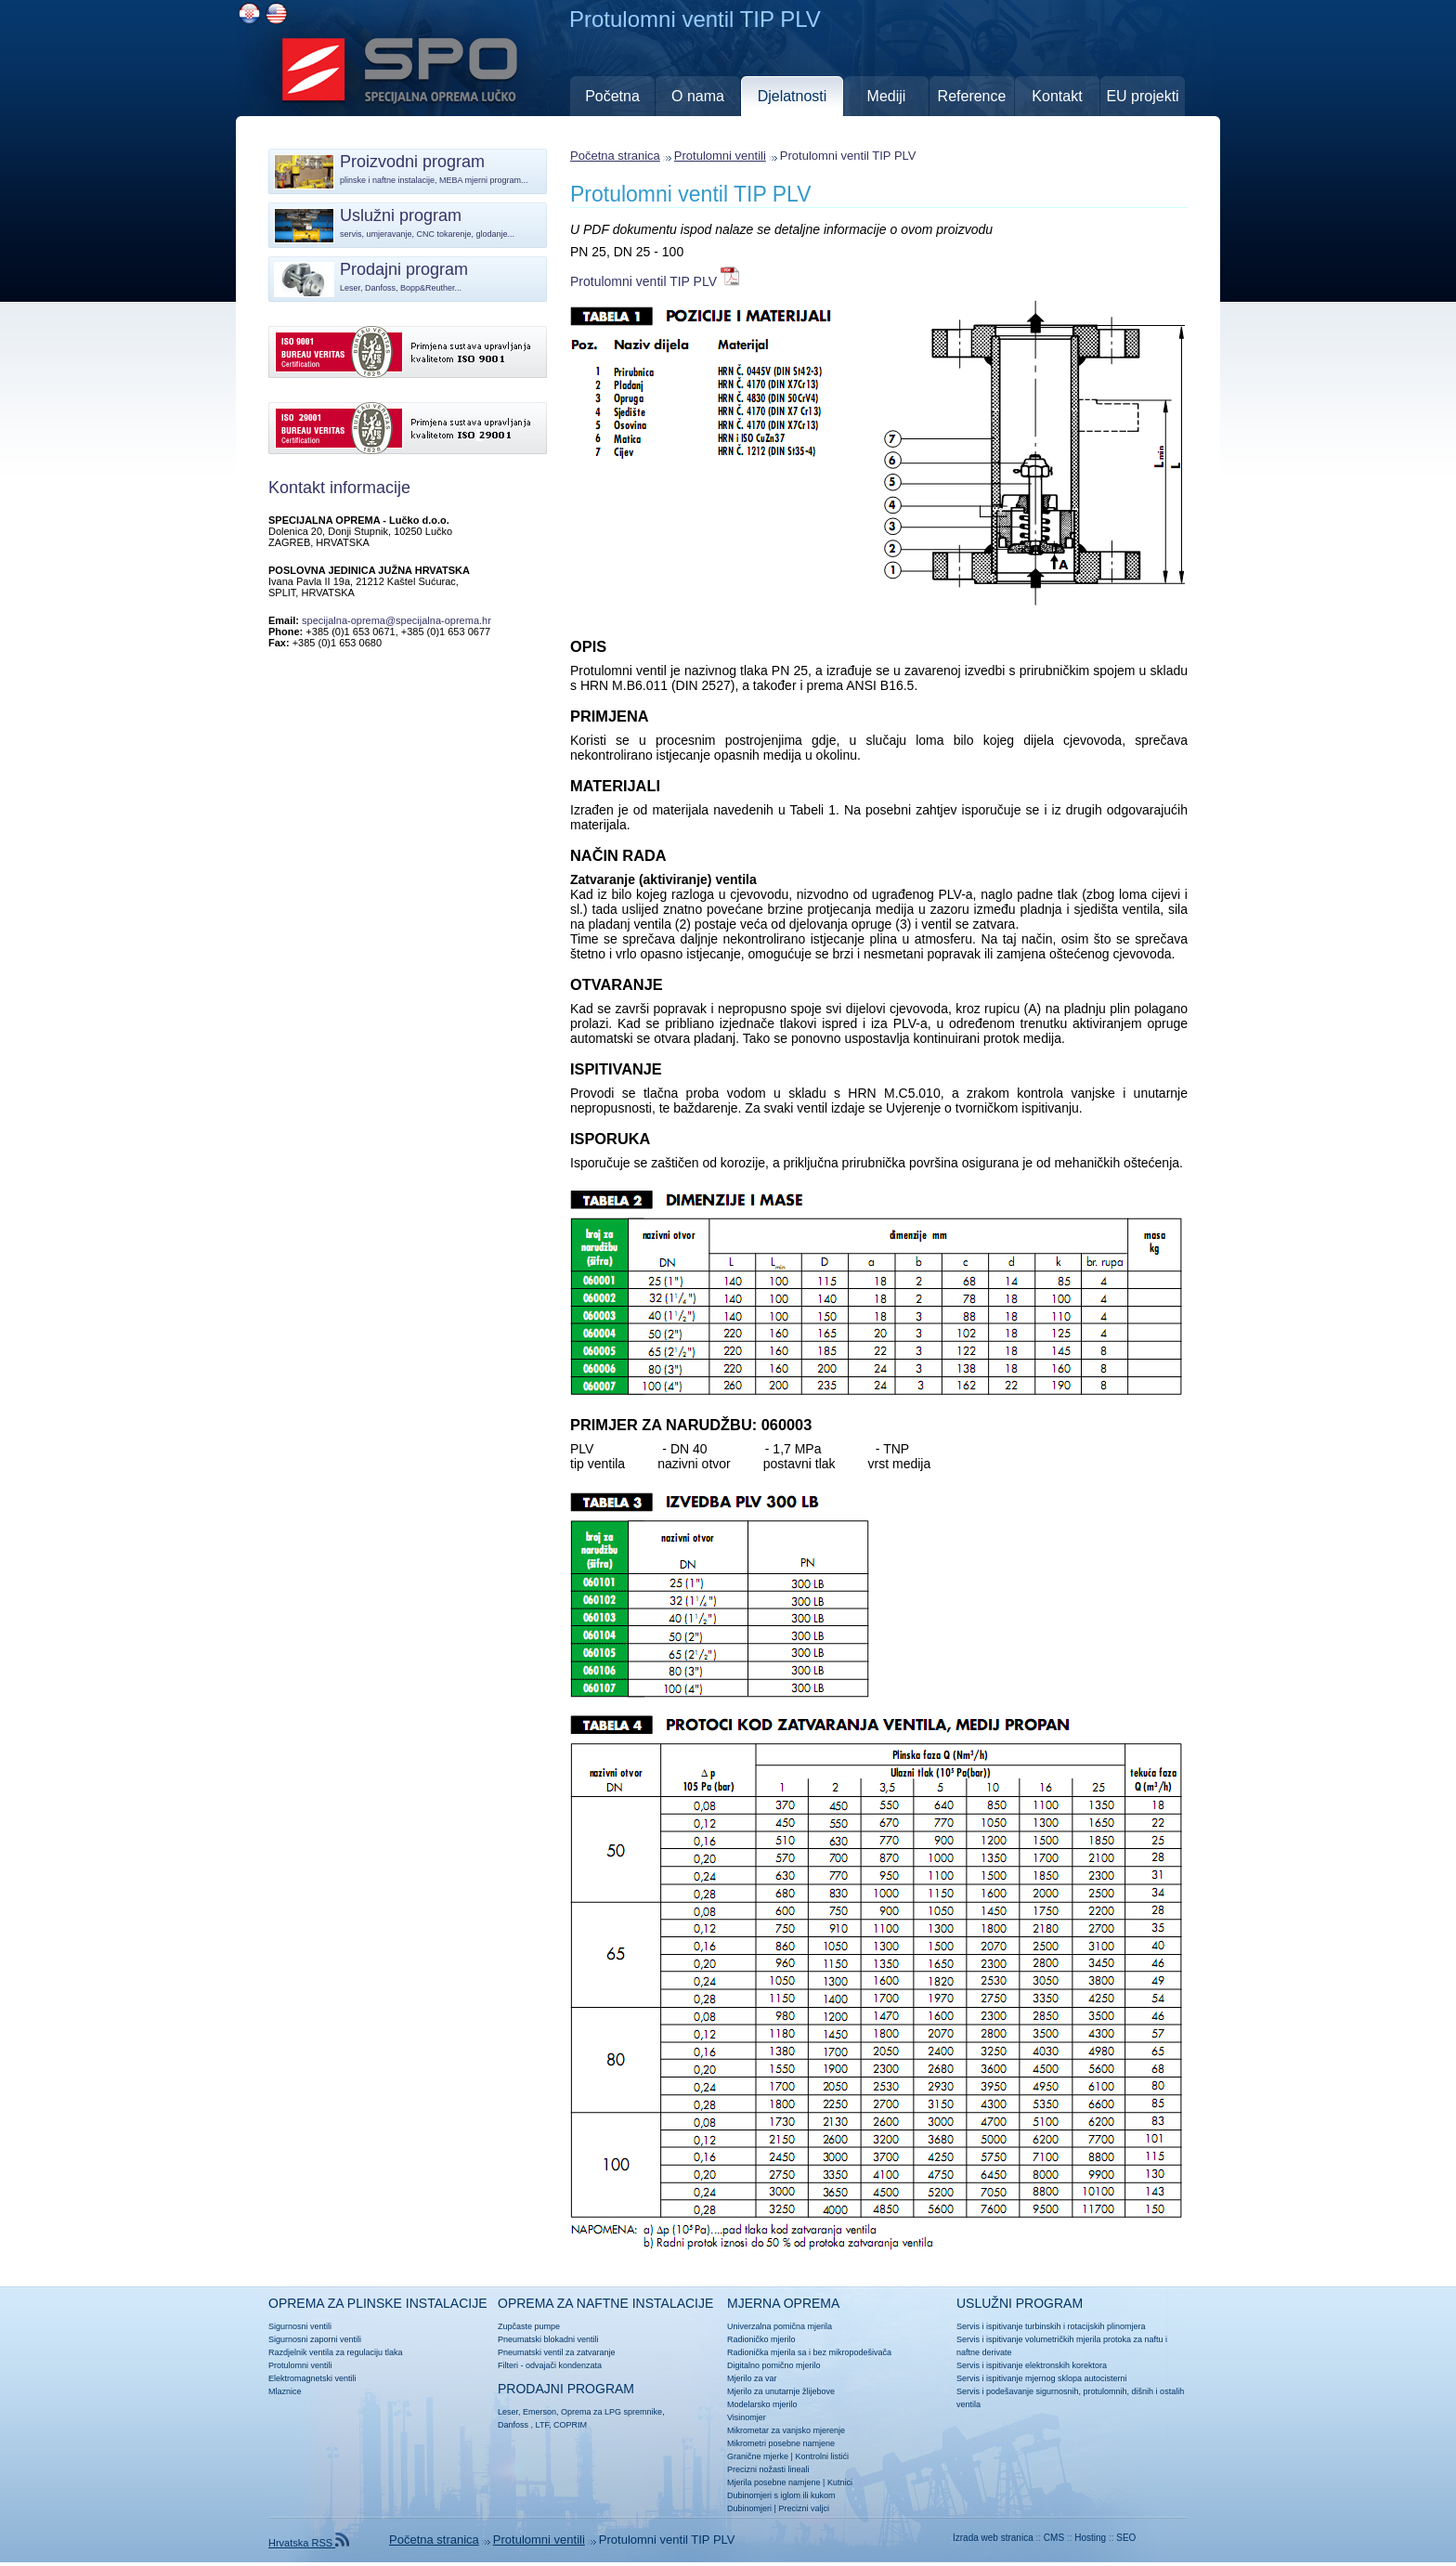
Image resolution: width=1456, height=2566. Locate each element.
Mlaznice (285, 2391)
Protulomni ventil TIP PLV (691, 194)
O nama (697, 96)
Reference (972, 96)
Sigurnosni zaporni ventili (314, 2339)
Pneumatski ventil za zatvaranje (557, 2352)
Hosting (1090, 2538)
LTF (542, 2424)
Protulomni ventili (720, 156)
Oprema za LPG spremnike (611, 2411)
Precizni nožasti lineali (768, 2469)
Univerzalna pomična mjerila (779, 2326)
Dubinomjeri (749, 2508)
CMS (1054, 2538)
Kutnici (839, 2482)
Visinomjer (746, 2417)
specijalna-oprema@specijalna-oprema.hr (396, 620)
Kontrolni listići (822, 2456)
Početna (612, 96)
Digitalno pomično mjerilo (774, 2365)
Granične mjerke (757, 2456)
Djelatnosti (792, 96)
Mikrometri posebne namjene (781, 2443)
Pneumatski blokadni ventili (548, 2339)
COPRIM (570, 2424)
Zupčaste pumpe (529, 2326)
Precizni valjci (803, 2508)
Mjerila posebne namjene (774, 2482)
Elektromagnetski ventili (312, 2378)
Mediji (886, 96)
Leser (508, 2411)
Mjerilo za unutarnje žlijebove (781, 2391)
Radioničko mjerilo (761, 2339)
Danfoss (513, 2424)
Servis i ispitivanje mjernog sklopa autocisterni (1041, 2378)
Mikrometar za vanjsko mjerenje (786, 2430)
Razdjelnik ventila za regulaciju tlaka (335, 2352)
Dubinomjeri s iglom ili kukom (781, 2495)
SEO (1126, 2538)
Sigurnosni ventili (300, 2326)
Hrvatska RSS (308, 2542)
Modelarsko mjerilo (762, 2404)
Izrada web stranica (993, 2538)
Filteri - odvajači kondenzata (550, 2365)
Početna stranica (615, 156)
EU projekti (1142, 96)
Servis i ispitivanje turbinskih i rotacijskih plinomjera (1051, 2326)
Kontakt (1057, 96)
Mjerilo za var (752, 2378)
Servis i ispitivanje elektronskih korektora (1031, 2365)
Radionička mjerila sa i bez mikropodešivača (809, 2352)
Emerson (539, 2411)
